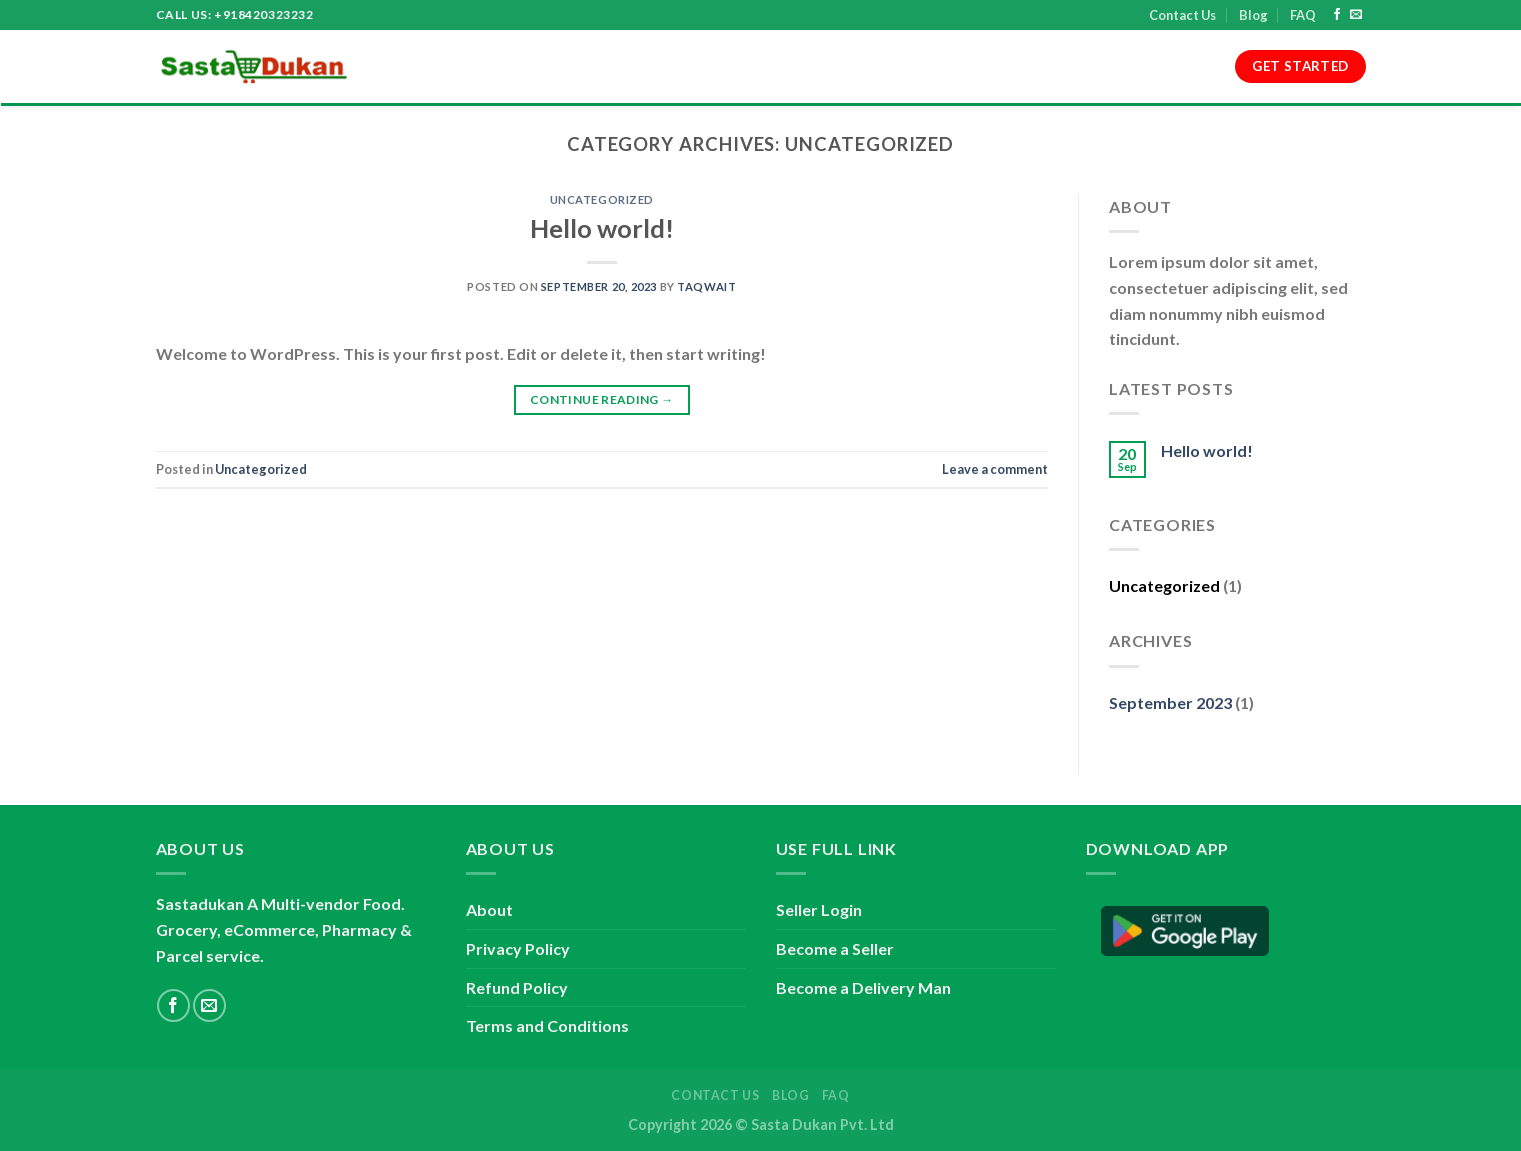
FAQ (1303, 15)
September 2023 (1170, 702)
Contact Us (1182, 15)
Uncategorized (602, 199)
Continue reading (602, 399)
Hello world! (602, 228)
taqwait (706, 286)
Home (403, 67)
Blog (1253, 15)
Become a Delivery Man (863, 987)
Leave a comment (995, 469)
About (470, 67)
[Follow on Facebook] (1337, 15)
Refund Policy (890, 67)
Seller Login (819, 909)
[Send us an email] (1356, 15)
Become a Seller (835, 948)
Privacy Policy (762, 67)
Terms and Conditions (601, 67)
